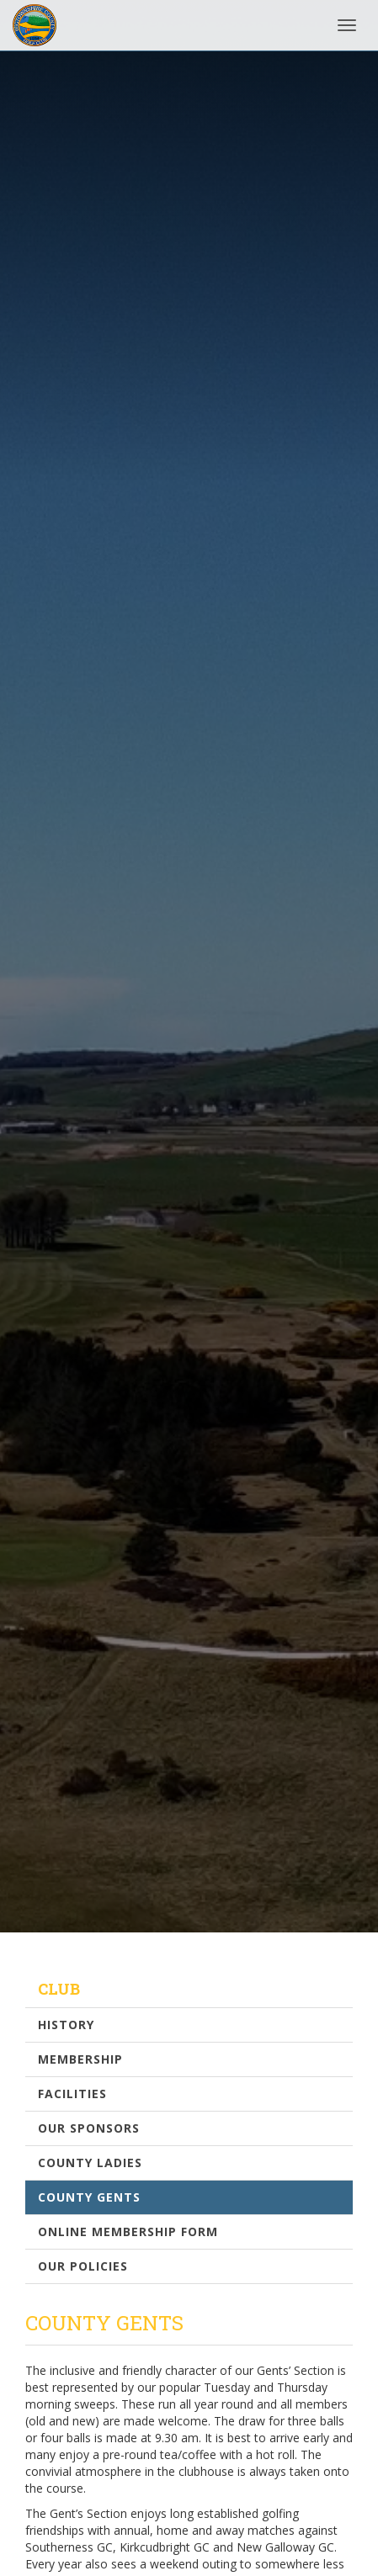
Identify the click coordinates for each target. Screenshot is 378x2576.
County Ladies (90, 2163)
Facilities (72, 2094)
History (66, 2025)
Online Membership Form (128, 2231)
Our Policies (83, 2266)
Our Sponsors (89, 2128)
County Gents (89, 2197)
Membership (80, 2059)
